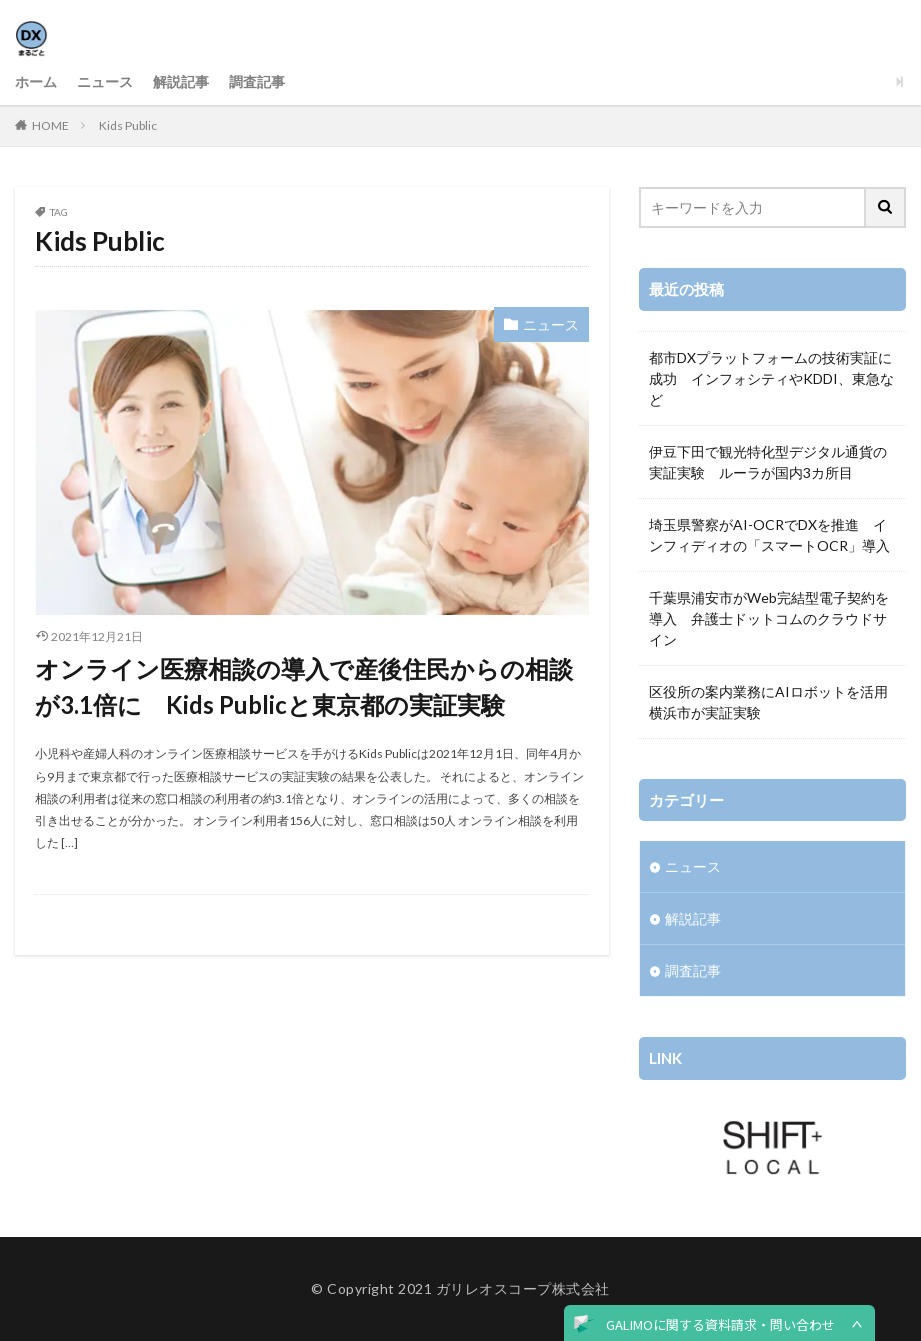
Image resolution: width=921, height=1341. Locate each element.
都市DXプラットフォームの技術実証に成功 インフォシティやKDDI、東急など (771, 378)
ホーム (36, 81)
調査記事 (257, 81)
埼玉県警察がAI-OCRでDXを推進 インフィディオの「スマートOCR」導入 (769, 535)
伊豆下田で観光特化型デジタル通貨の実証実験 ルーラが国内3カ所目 (768, 462)
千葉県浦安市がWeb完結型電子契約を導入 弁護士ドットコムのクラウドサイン (769, 618)
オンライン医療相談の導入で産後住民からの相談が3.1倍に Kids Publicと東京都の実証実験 (304, 686)
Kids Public (128, 125)
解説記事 (181, 81)
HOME (50, 125)
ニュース (105, 81)
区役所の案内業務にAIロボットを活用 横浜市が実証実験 (772, 702)
